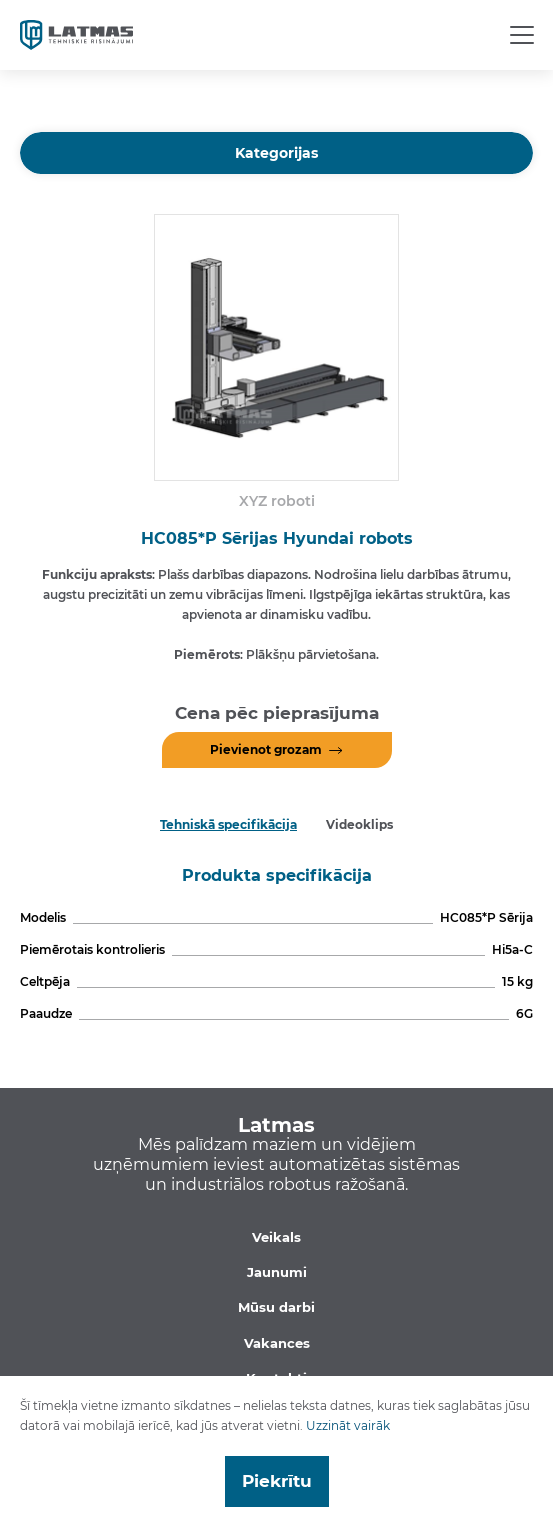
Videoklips (359, 824)
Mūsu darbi (276, 1307)
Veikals (276, 1237)
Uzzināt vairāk (348, 1425)
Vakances (277, 1343)
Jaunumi (277, 1272)
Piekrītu (277, 1481)
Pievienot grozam (266, 749)
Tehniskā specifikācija (228, 824)
